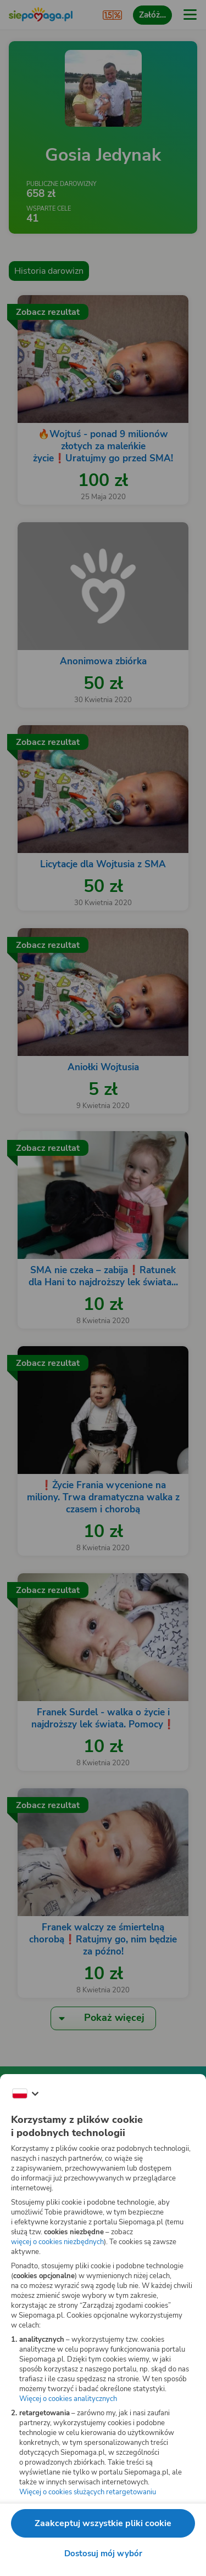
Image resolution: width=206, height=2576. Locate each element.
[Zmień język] (25, 2094)
